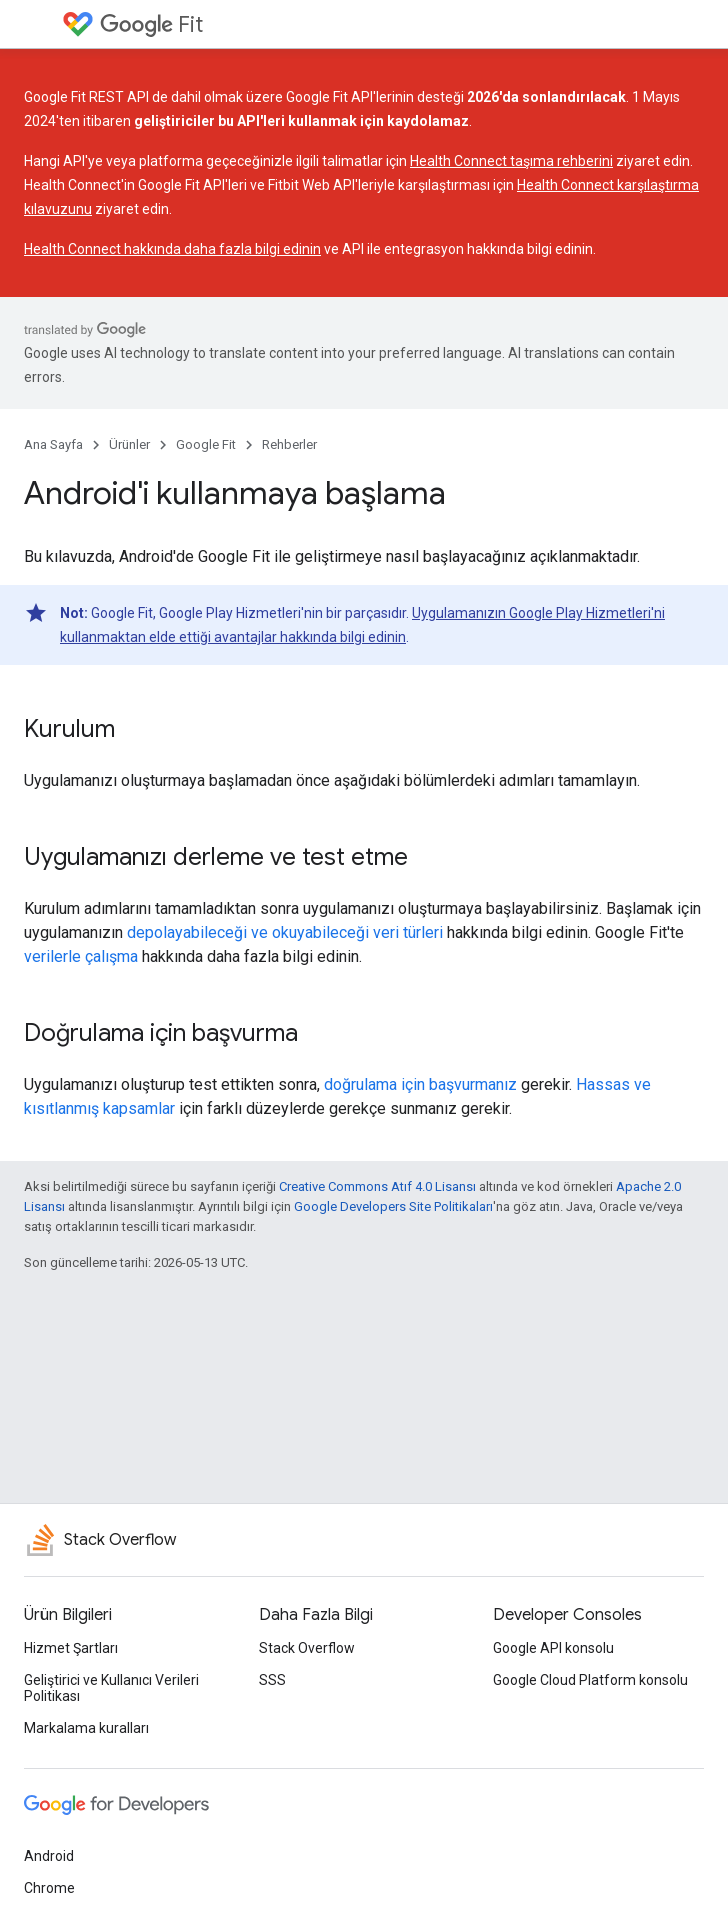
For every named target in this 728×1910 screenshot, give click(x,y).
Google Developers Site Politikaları (393, 1206)
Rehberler (289, 444)
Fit (151, 24)
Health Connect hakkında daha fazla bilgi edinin (172, 249)
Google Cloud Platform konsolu (590, 1680)
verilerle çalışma (81, 956)
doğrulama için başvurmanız (420, 1084)
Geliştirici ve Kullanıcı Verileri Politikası (111, 1688)
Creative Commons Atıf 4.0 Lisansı (377, 1186)
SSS (272, 1680)
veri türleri (408, 932)
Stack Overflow (307, 1648)
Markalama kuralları (86, 1728)
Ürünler (129, 444)
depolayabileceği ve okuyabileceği (248, 932)
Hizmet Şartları (71, 1648)
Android (49, 1856)
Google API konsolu (553, 1648)
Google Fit (206, 444)
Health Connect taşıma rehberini (511, 161)
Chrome (49, 1888)
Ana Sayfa (53, 444)
